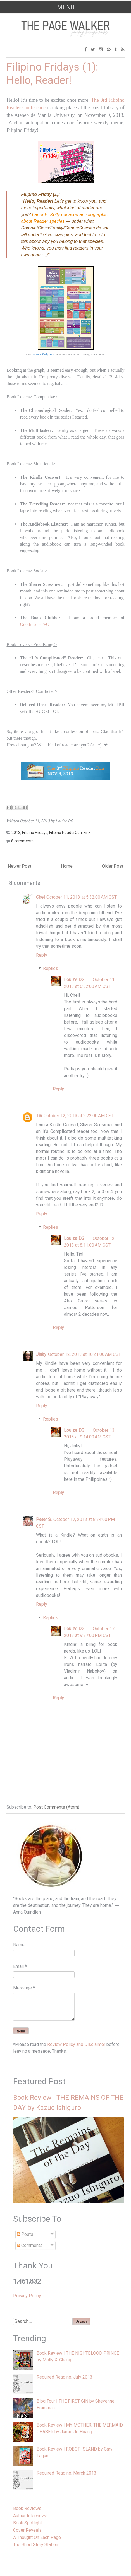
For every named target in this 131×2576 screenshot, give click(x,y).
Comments (29, 2245)
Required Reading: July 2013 (64, 2377)
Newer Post (19, 866)
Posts (25, 2234)
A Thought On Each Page (37, 2537)
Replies (50, 968)
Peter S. (44, 1519)
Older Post (112, 866)
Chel (40, 897)
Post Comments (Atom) (56, 1807)
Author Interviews (30, 2515)
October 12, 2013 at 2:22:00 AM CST (79, 1115)
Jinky (41, 1354)
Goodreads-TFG (34, 624)
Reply (41, 955)
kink (87, 832)
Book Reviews (27, 2508)
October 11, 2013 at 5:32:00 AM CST (81, 897)
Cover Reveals (27, 2530)
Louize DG (74, 979)
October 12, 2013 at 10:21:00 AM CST (84, 1354)
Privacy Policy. (27, 2295)
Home (67, 866)
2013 (15, 832)
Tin (39, 1115)
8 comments (22, 841)
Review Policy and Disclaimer (76, 2044)
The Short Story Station (35, 2544)
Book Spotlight (27, 2523)
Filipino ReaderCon (65, 832)
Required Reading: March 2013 (66, 2473)
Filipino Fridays (34, 832)
